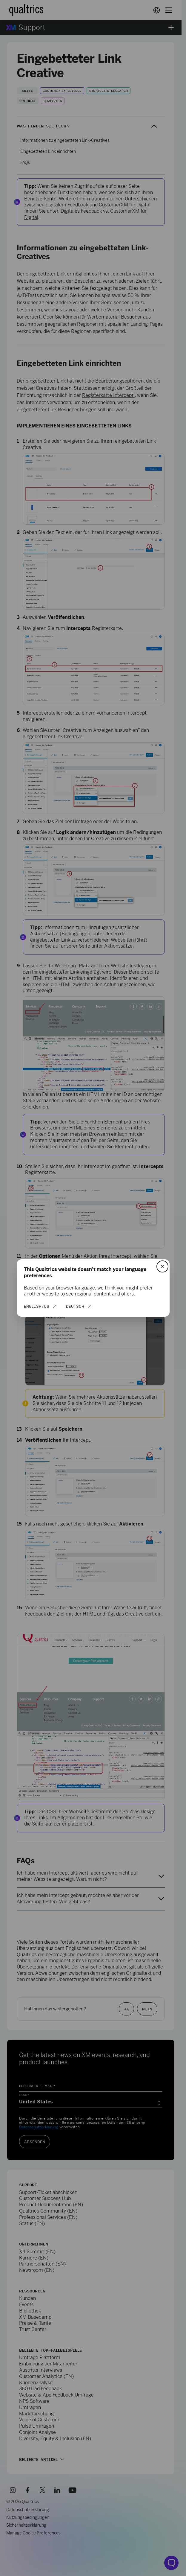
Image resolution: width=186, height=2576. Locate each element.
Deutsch (75, 1306)
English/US (36, 1306)
